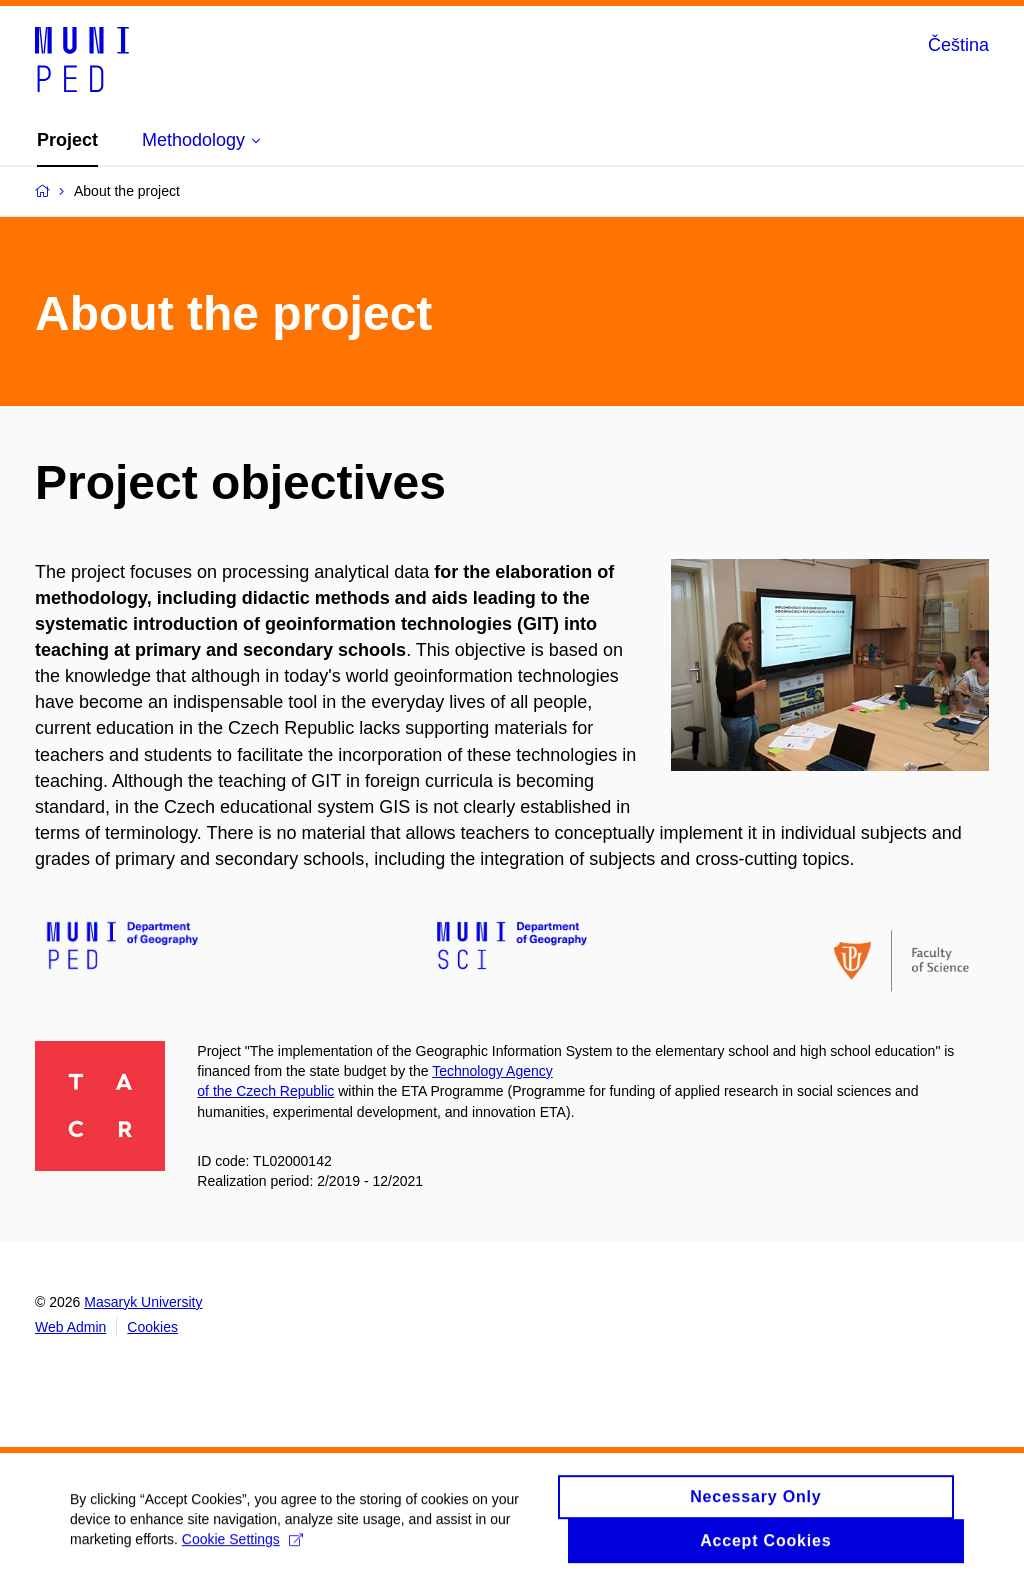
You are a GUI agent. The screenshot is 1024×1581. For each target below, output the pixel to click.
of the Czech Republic (265, 1091)
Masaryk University (143, 1302)
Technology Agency (492, 1071)
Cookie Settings (242, 1547)
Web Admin (70, 1327)
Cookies (152, 1327)
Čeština (958, 45)
